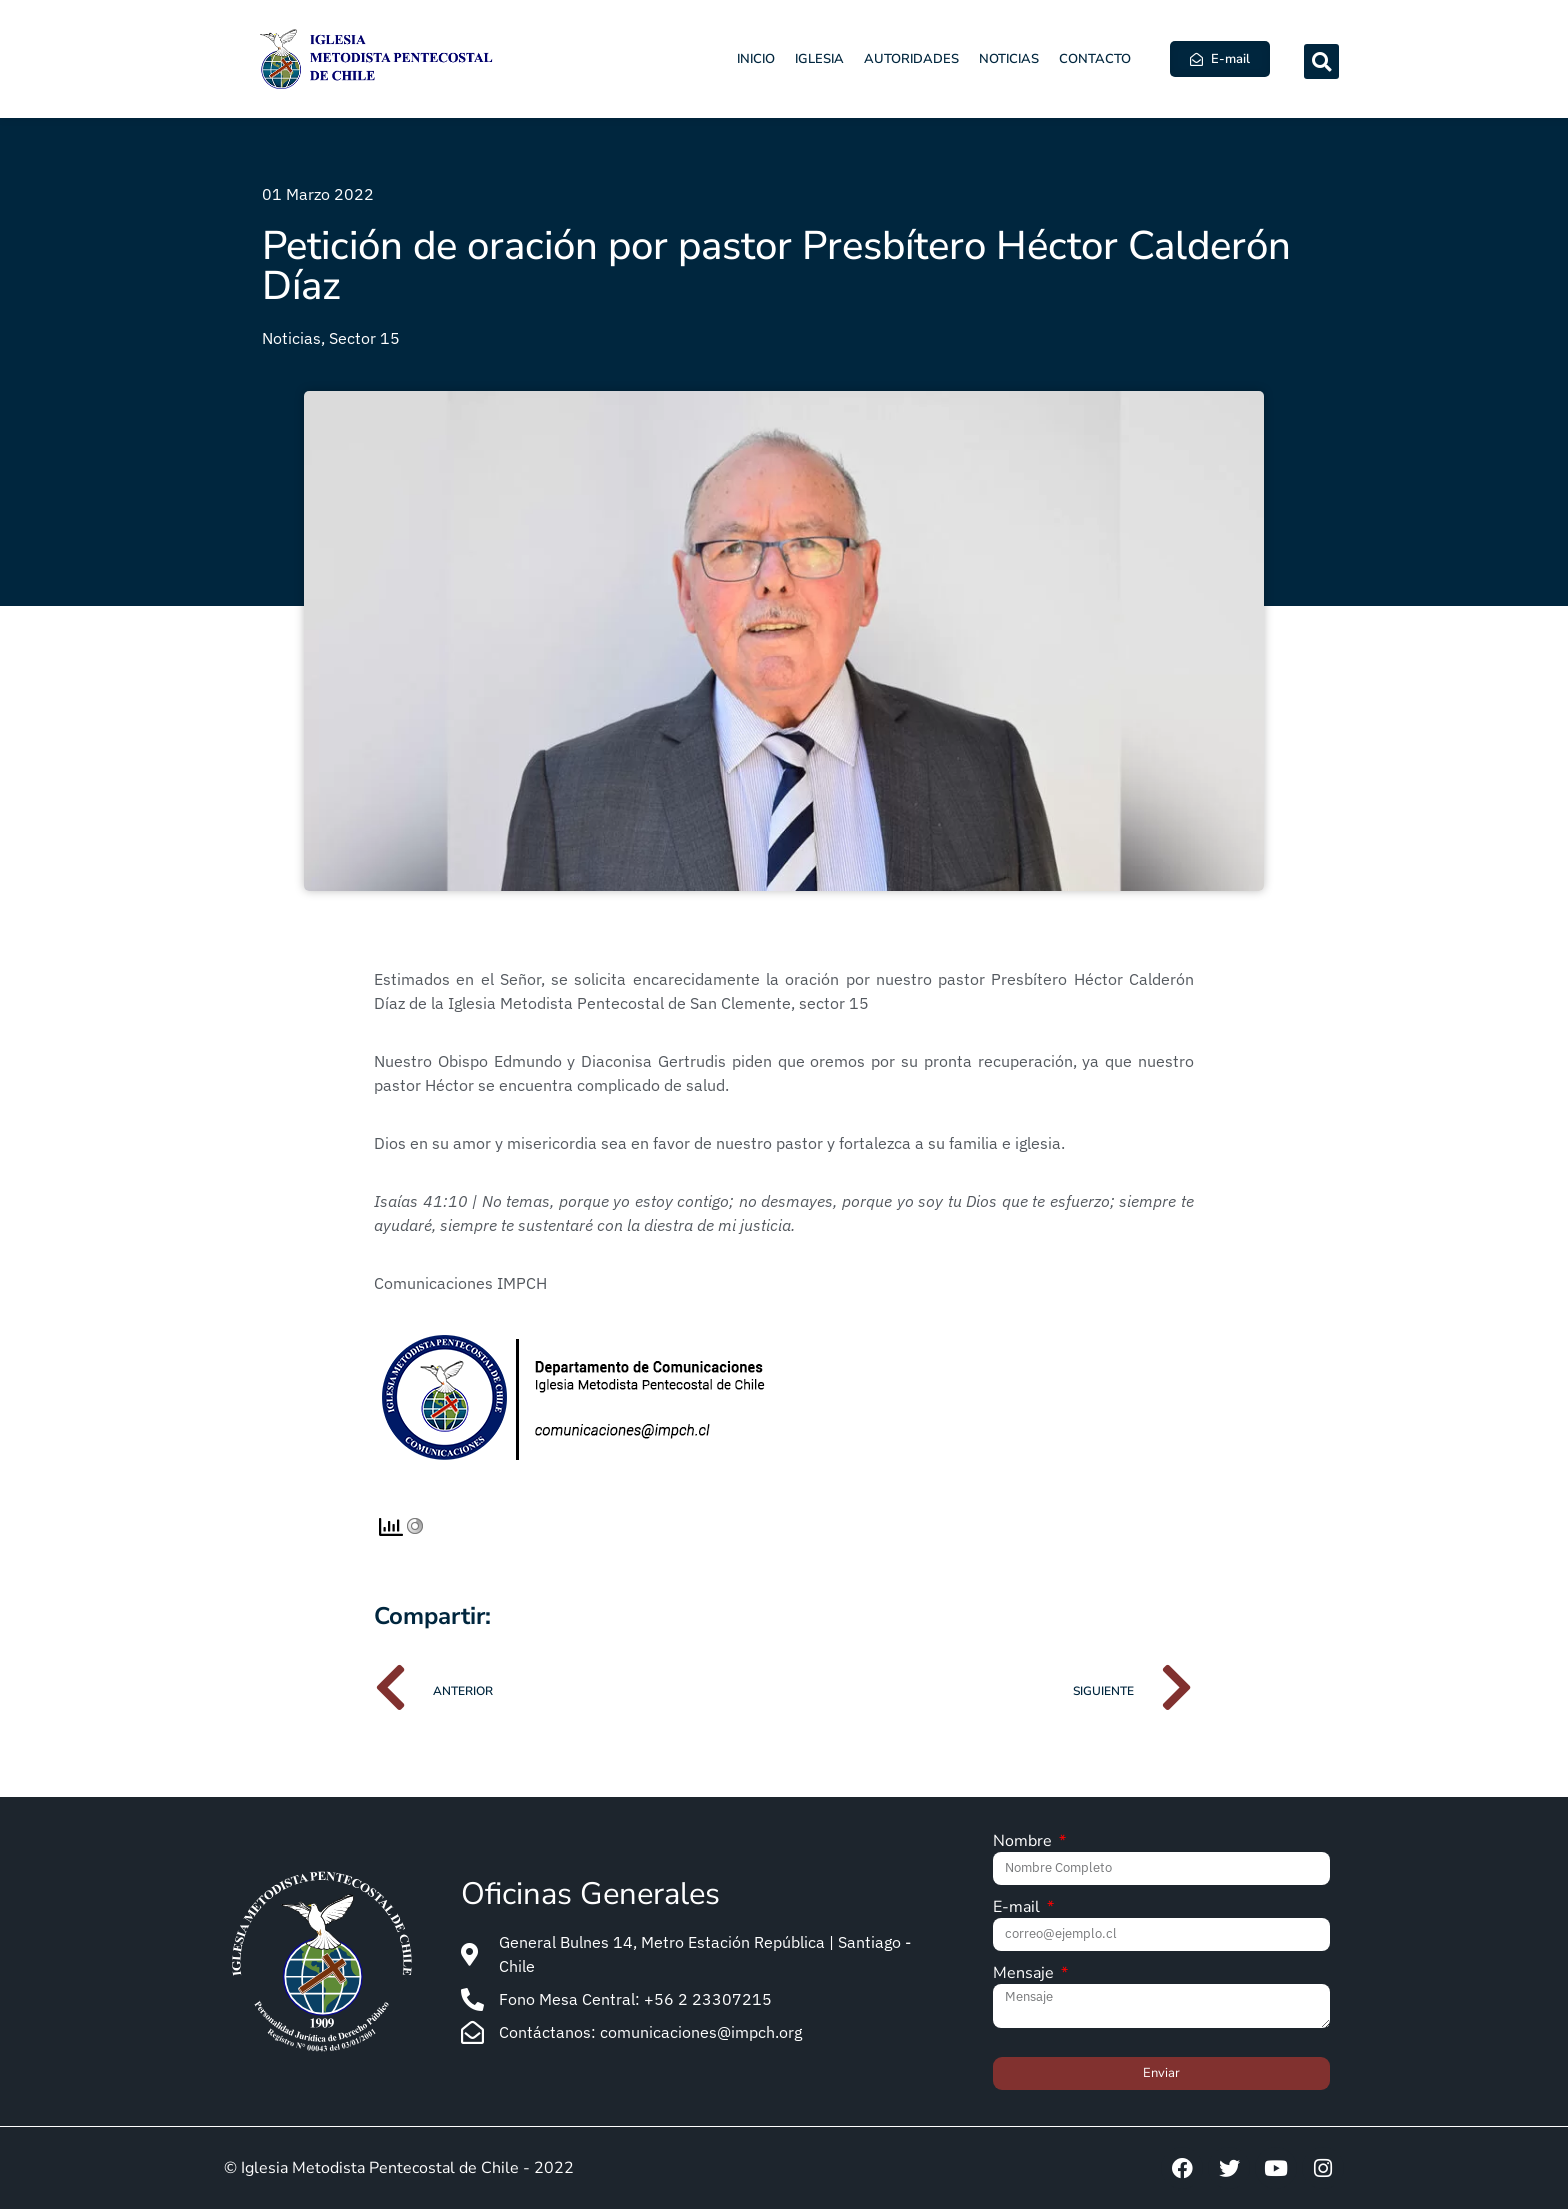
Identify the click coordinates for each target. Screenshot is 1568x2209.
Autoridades (911, 59)
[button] (1321, 61)
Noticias (1009, 59)
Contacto (1095, 59)
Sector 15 (364, 338)
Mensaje (1025, 1974)
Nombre (1024, 1842)
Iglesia (819, 59)
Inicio (756, 59)
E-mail (1018, 1908)
